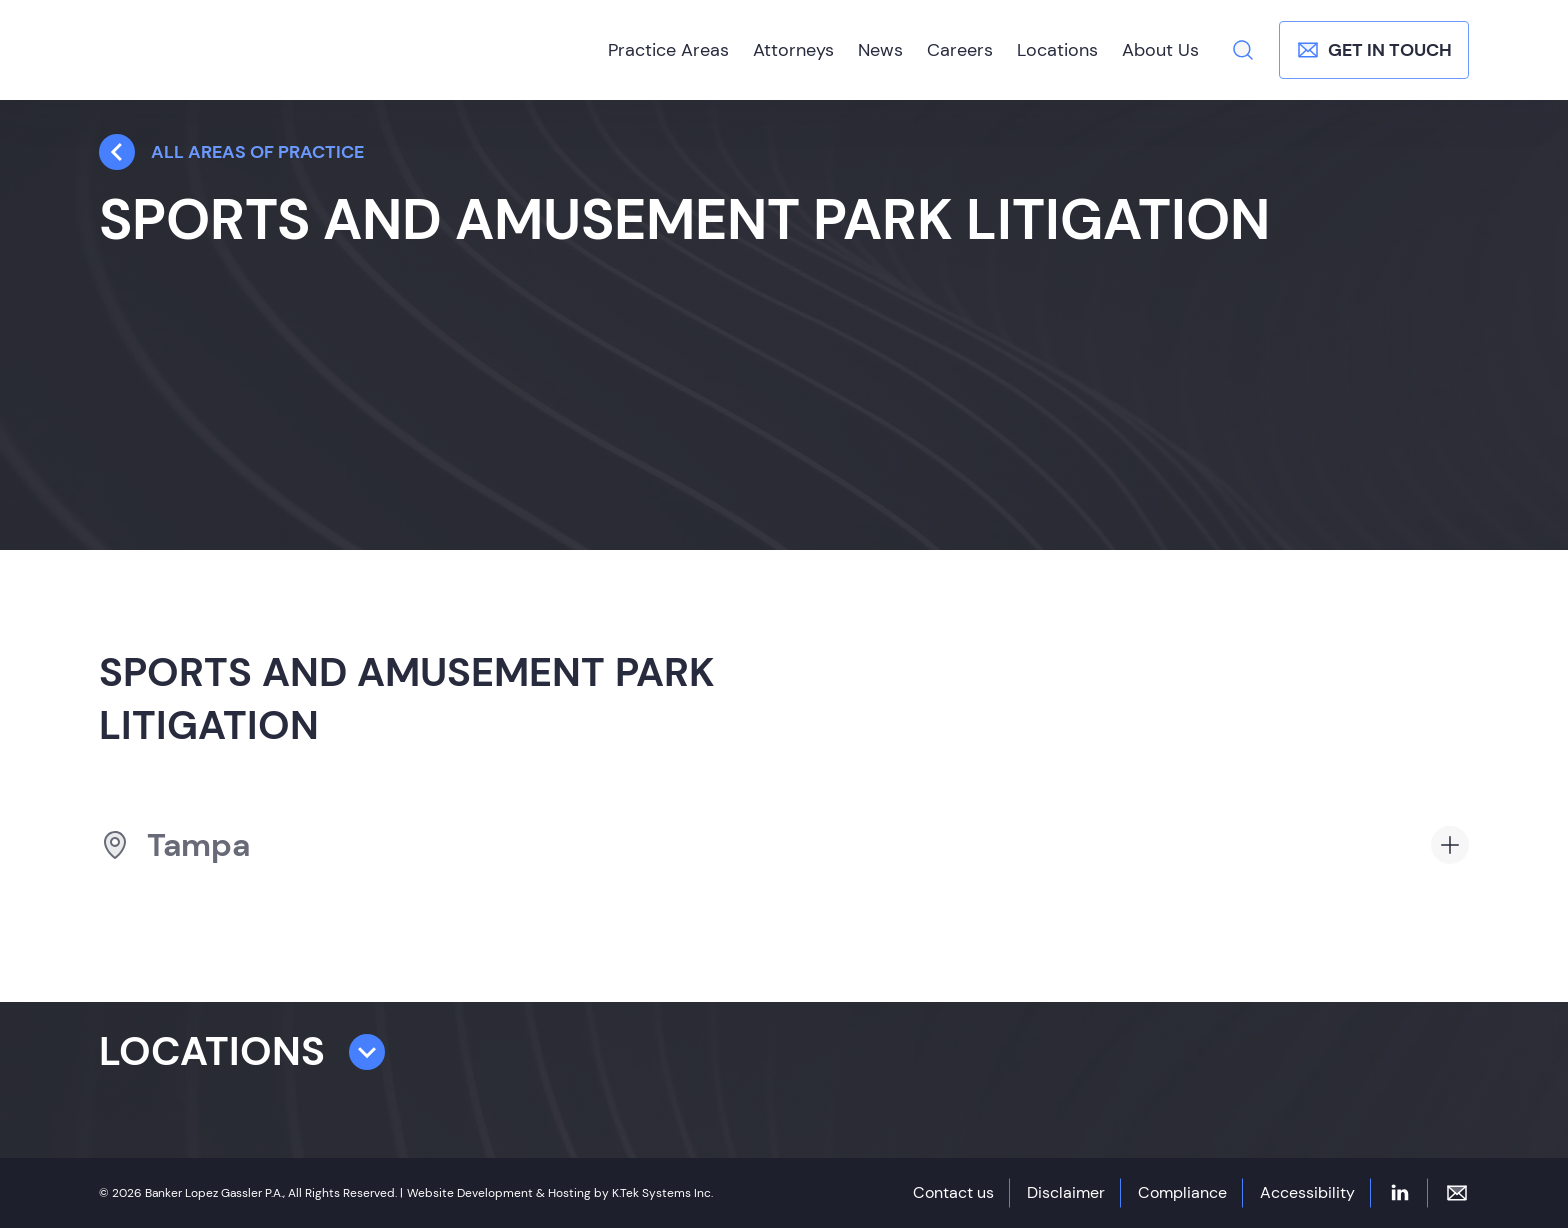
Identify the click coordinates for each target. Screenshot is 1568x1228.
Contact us (953, 1192)
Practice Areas (668, 50)
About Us (1160, 50)
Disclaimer (1066, 1192)
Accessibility (1307, 1192)
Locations (1057, 50)
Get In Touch (1374, 50)
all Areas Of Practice (231, 152)
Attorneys (793, 50)
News (880, 50)
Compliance (1182, 1192)
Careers (960, 50)
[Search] (1243, 50)
